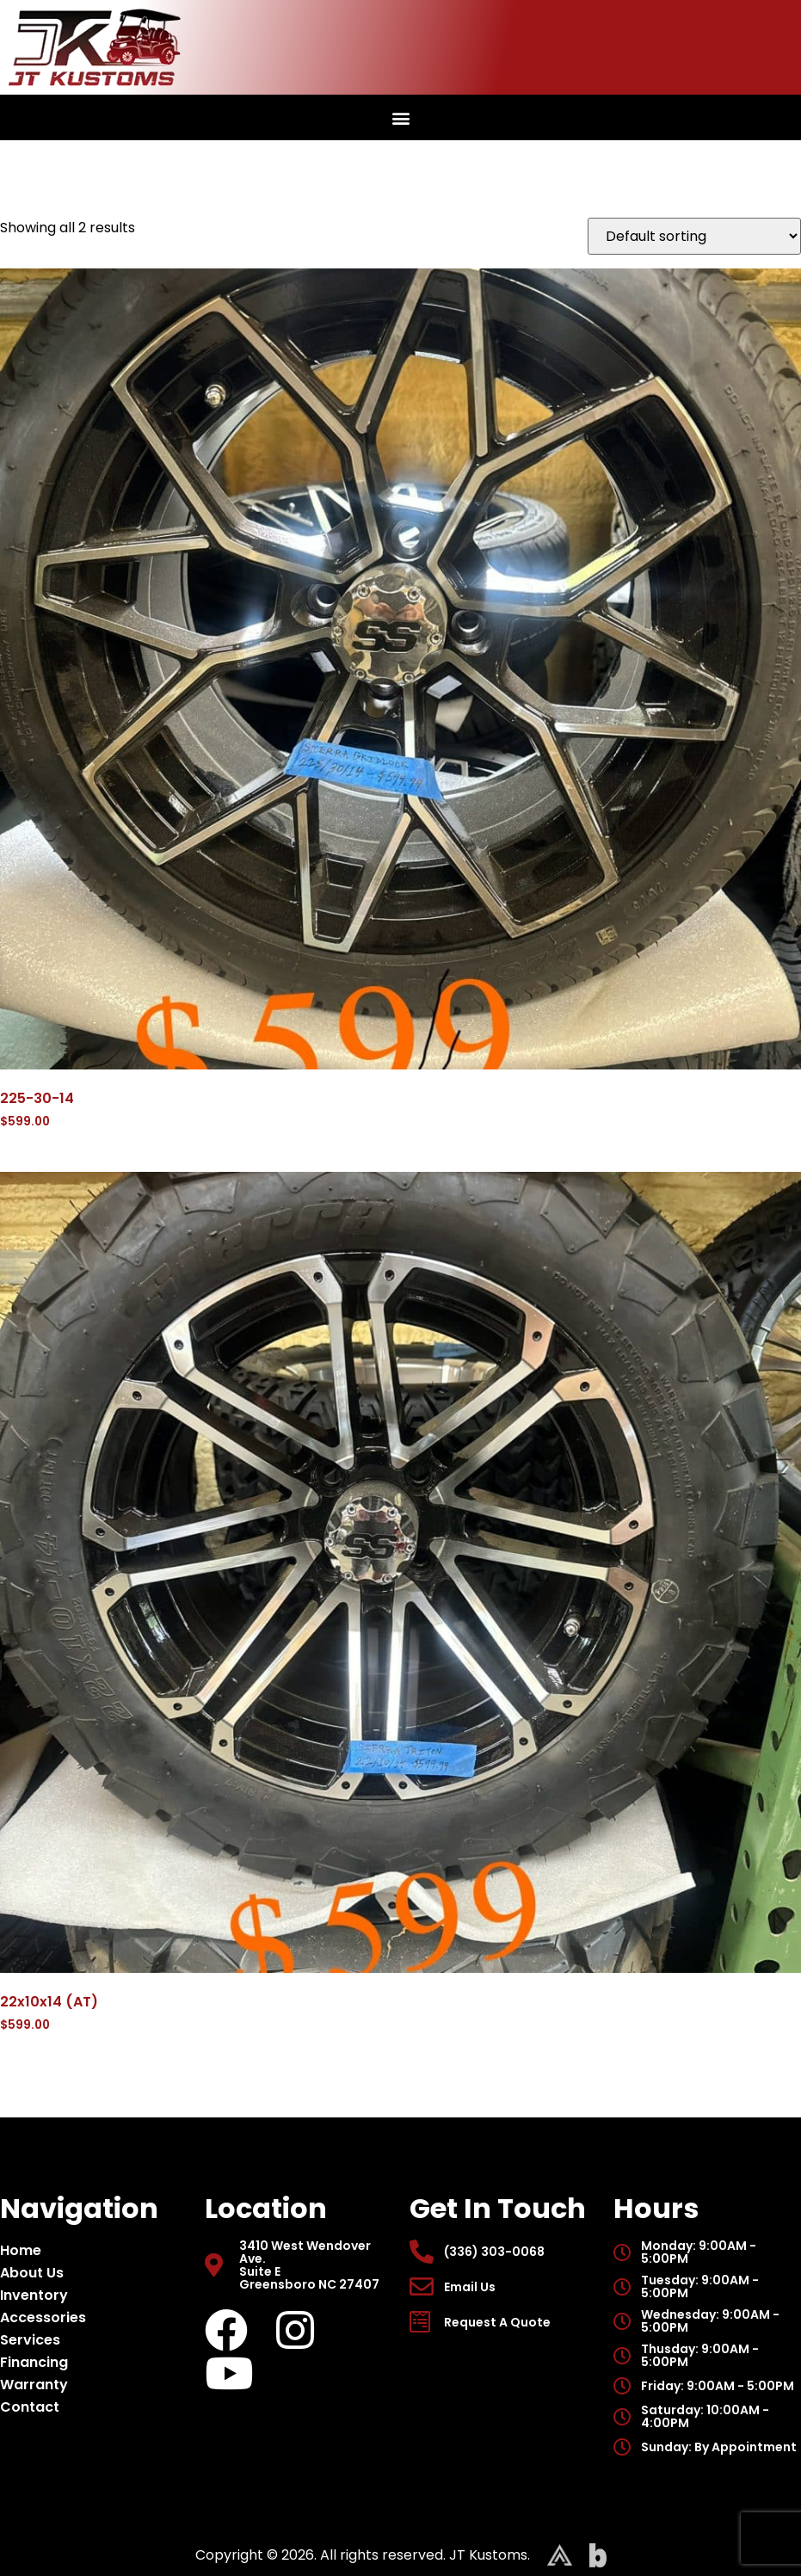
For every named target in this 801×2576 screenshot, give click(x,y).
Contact (29, 2407)
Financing (34, 2362)
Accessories (47, 2317)
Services (30, 2340)
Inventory (38, 2295)
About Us (36, 2273)
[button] (400, 117)
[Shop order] (694, 236)
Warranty (34, 2384)
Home (20, 2250)
